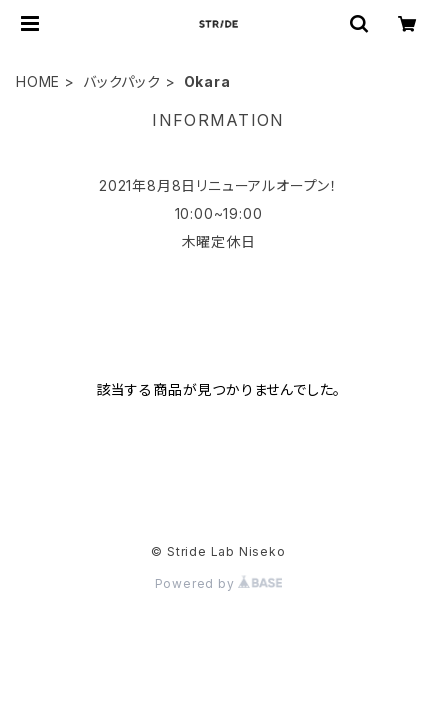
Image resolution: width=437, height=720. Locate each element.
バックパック (122, 81)
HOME (38, 81)
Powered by (219, 583)
